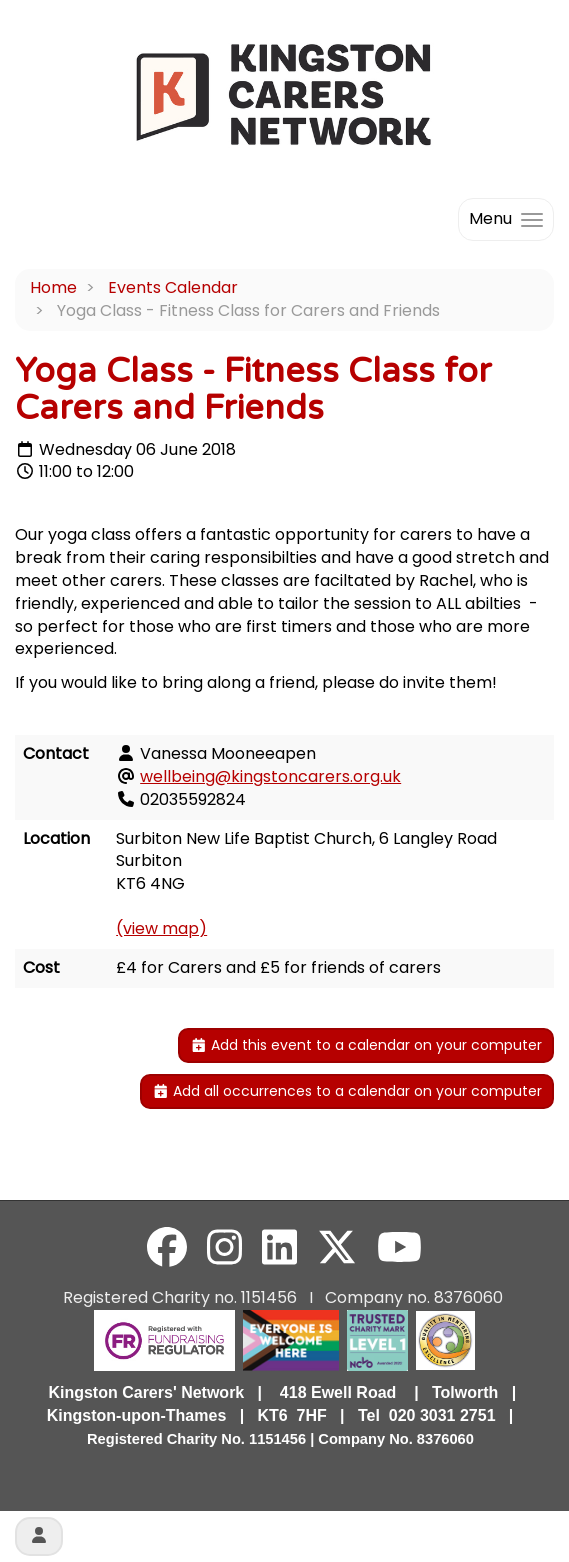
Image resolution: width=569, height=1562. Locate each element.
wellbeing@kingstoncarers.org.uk (270, 776)
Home (53, 287)
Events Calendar (173, 287)
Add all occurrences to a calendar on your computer (347, 1091)
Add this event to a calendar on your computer (366, 1045)
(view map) (161, 928)
